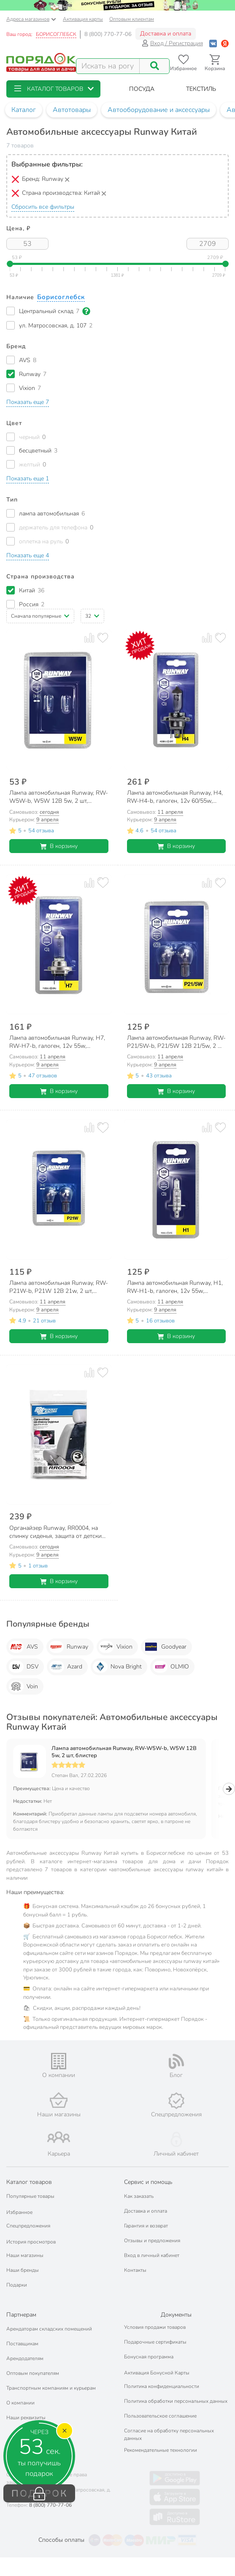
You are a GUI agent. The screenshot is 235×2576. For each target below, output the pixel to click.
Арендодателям (24, 2358)
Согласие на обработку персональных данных (169, 2434)
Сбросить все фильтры (42, 207)
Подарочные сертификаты (155, 2342)
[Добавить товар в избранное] (102, 637)
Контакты (135, 2270)
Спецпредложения (28, 2225)
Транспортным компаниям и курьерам (51, 2388)
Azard (65, 1667)
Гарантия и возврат (146, 2225)
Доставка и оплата (165, 34)
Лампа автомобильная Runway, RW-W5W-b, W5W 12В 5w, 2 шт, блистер (124, 1752)
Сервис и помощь (148, 2182)
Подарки (16, 2285)
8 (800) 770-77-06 (108, 34)
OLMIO (171, 1667)
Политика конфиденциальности (161, 2386)
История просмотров (31, 2241)
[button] (53, 89)
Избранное (19, 2212)
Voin (23, 1687)
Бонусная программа (148, 2356)
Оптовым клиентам (131, 19)
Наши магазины (24, 2255)
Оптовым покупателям (32, 2373)
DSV (23, 1667)
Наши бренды (22, 2270)
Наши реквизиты (26, 2417)
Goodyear (164, 1647)
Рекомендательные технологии (160, 2450)
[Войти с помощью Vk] (213, 43)
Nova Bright (117, 1667)
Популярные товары (30, 2196)
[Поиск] (154, 66)
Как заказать (139, 2196)
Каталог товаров (29, 2182)
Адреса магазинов (31, 19)
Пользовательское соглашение (160, 2415)
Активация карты (83, 19)
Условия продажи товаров (155, 2327)
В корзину (59, 846)
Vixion (115, 1647)
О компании (20, 2402)
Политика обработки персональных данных (175, 2401)
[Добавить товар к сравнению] (89, 637)
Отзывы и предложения (152, 2240)
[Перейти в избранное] (183, 62)
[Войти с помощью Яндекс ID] (225, 43)
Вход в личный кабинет (151, 2255)
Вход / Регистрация (172, 43)
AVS (23, 1647)
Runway (68, 1647)
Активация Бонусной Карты (156, 2372)
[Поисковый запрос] (108, 66)
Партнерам (21, 2315)
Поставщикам (22, 2343)
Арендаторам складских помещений (49, 2328)
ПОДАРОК (39, 2493)
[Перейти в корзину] (215, 62)
